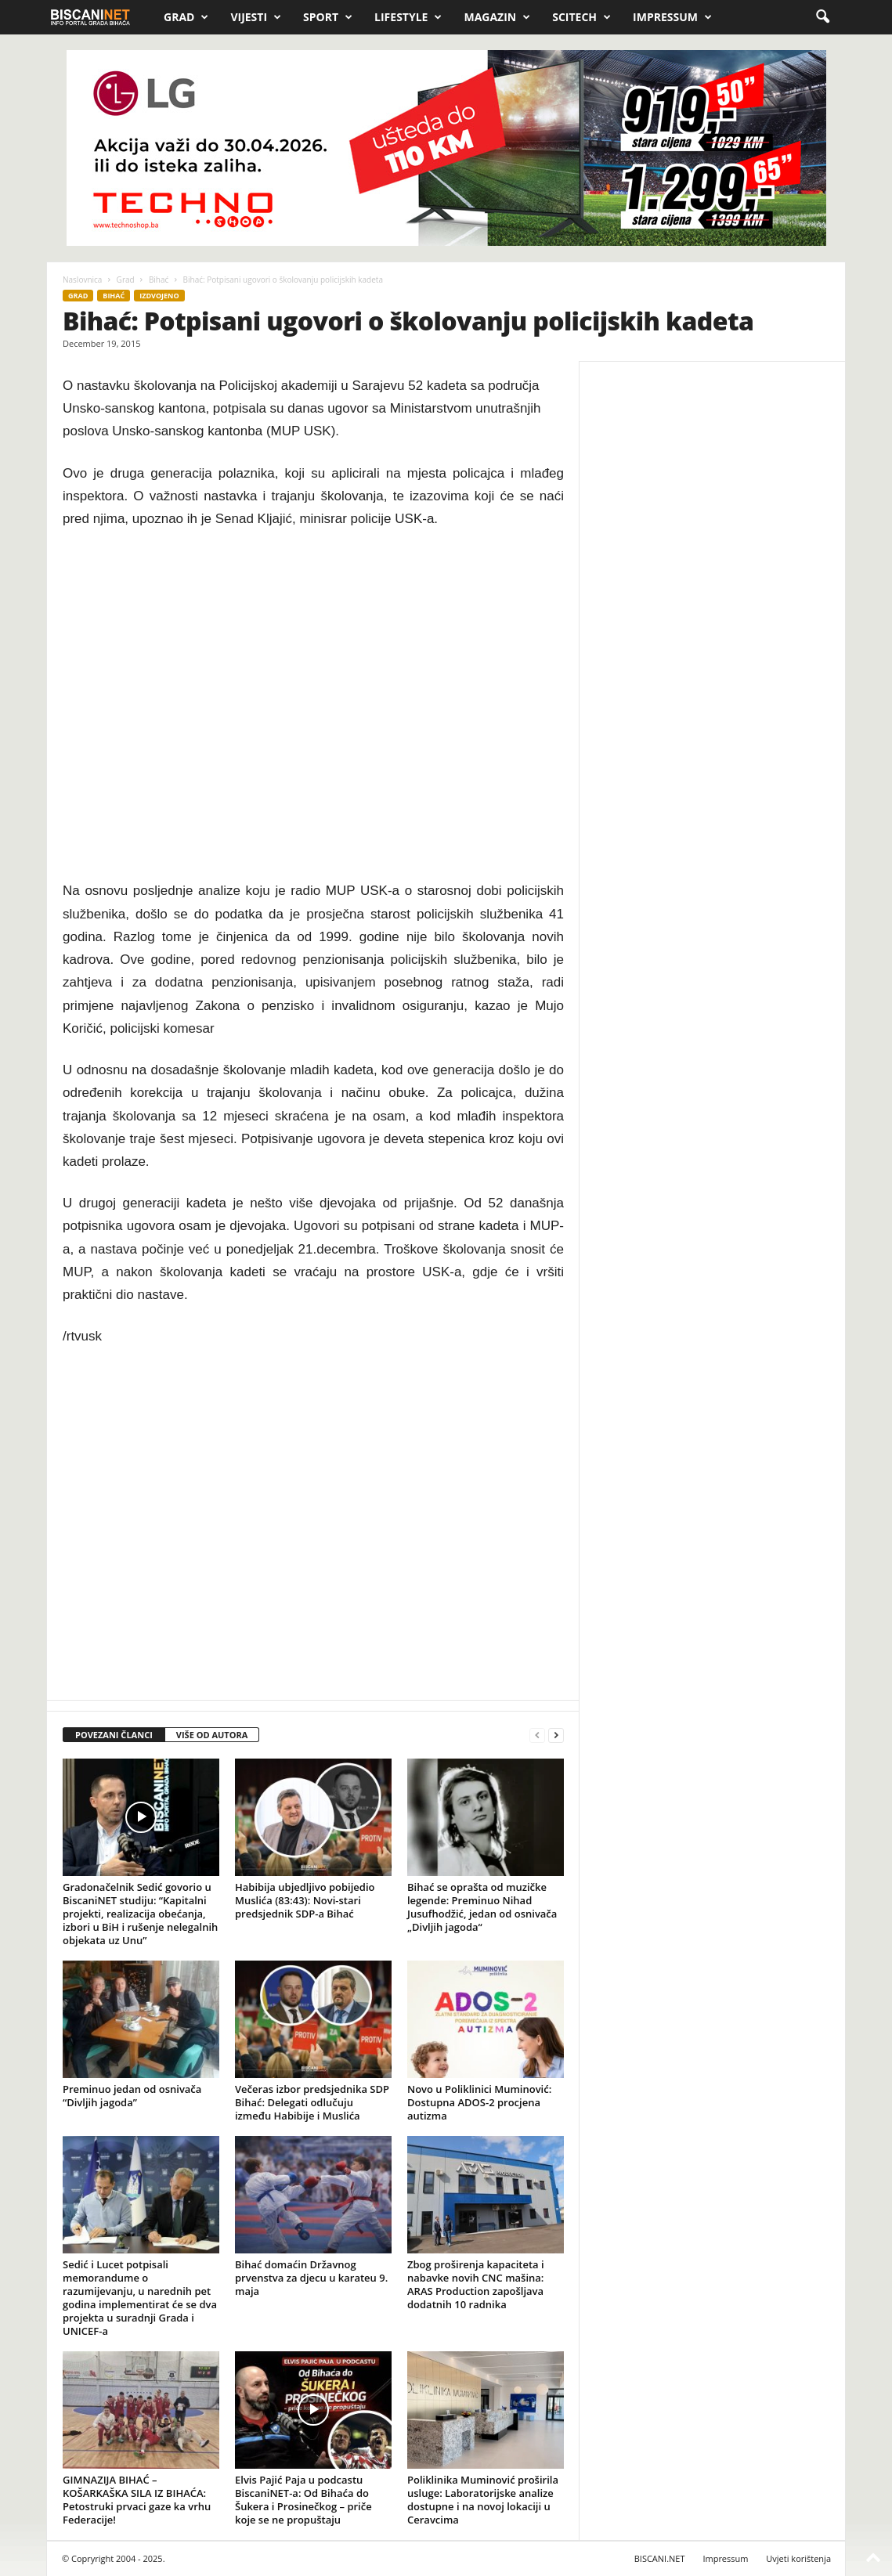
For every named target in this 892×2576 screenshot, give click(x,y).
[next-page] (556, 1735)
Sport (327, 17)
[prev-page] (537, 1735)
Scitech (581, 17)
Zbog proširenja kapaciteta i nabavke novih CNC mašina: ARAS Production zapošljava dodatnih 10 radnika (475, 2284)
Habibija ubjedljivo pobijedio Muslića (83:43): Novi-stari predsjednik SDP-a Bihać (305, 1900)
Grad (186, 17)
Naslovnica (82, 279)
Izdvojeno (159, 295)
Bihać (158, 279)
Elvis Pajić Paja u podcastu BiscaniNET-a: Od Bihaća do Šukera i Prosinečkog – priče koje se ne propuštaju (303, 2500)
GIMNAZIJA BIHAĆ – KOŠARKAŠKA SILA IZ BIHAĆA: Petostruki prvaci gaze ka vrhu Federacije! (137, 2500)
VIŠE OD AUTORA (212, 1735)
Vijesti (255, 17)
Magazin (497, 17)
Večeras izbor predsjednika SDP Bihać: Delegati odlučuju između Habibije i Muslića (312, 2102)
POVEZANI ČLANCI (114, 1735)
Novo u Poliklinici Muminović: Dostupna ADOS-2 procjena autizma (479, 2102)
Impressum (672, 17)
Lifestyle (408, 17)
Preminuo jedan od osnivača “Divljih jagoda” (132, 2095)
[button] (822, 17)
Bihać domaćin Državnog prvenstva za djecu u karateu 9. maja (311, 2277)
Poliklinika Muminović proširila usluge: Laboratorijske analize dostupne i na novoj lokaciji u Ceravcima (482, 2500)
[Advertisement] (313, 705)
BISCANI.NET (659, 2558)
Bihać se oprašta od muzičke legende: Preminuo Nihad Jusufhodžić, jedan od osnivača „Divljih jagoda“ (482, 1907)
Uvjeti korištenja (798, 2558)
